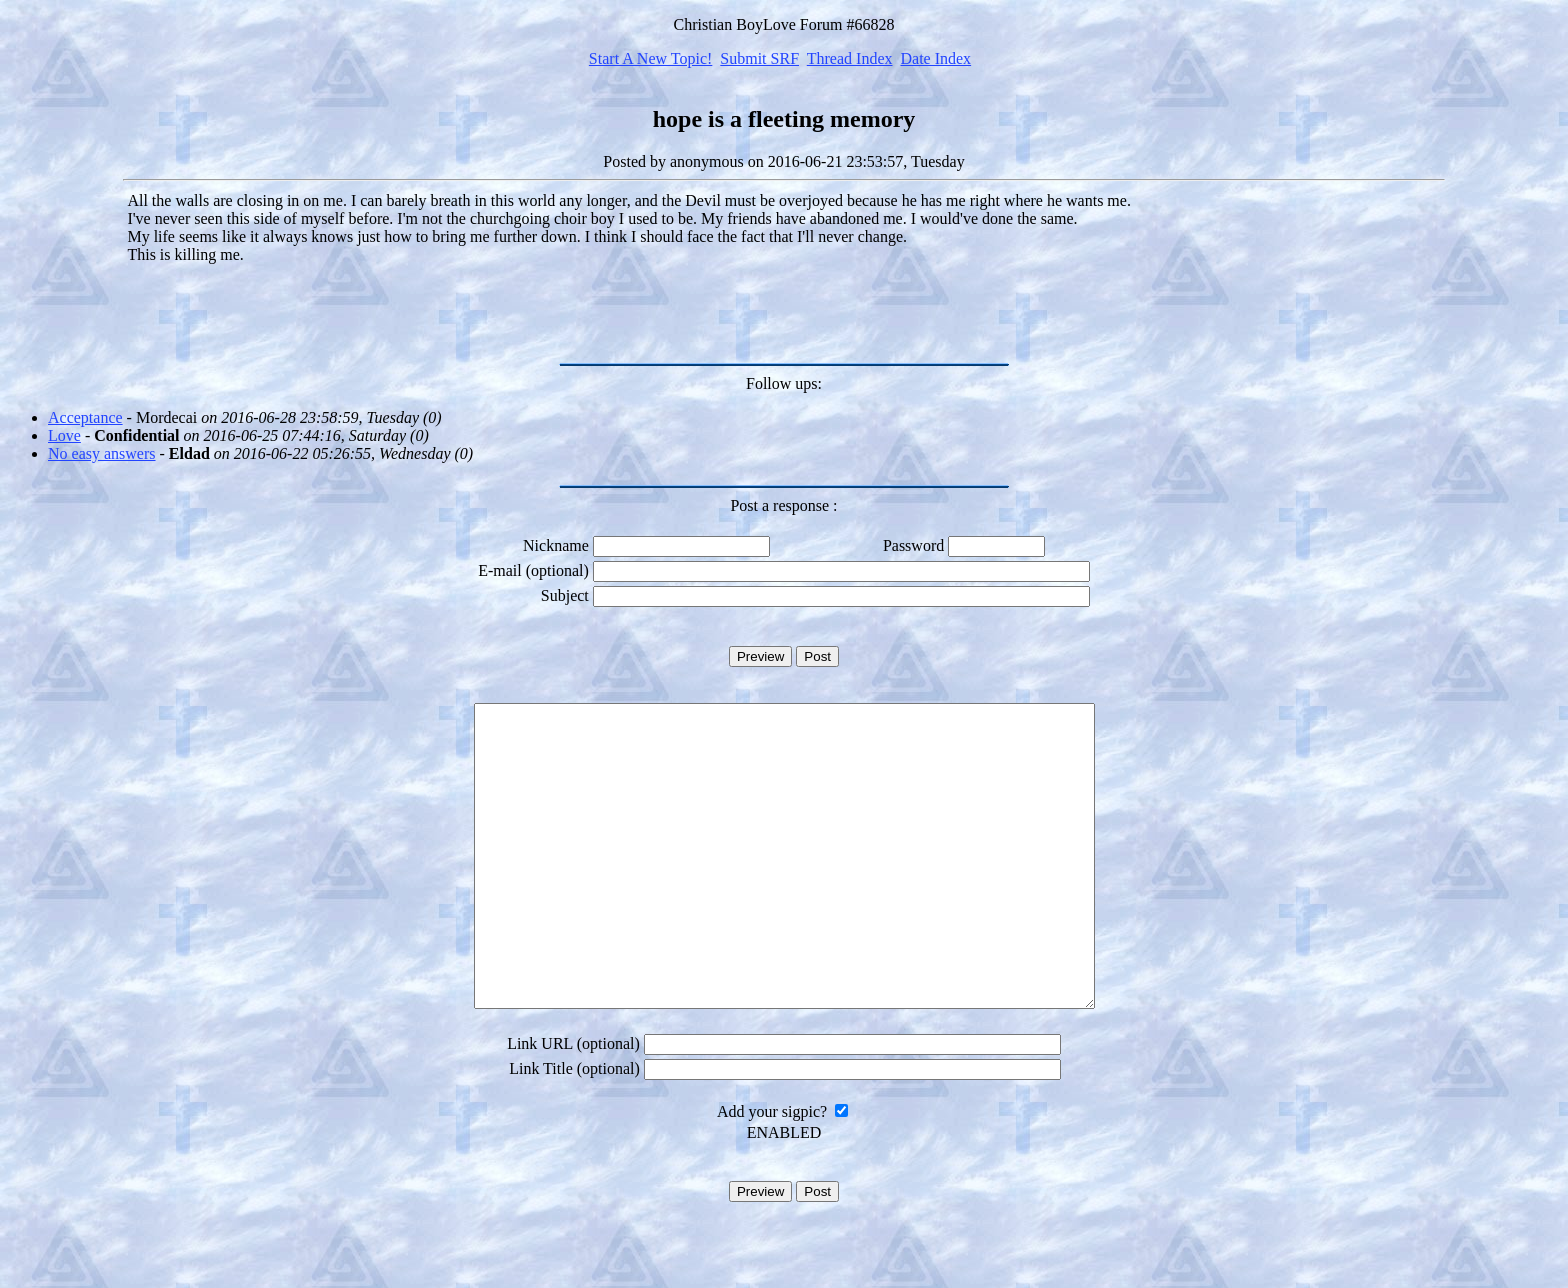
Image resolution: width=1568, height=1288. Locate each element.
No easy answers (102, 453)
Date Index (935, 58)
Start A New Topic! (650, 58)
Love (64, 435)
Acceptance (85, 417)
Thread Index (850, 58)
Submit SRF (759, 58)
